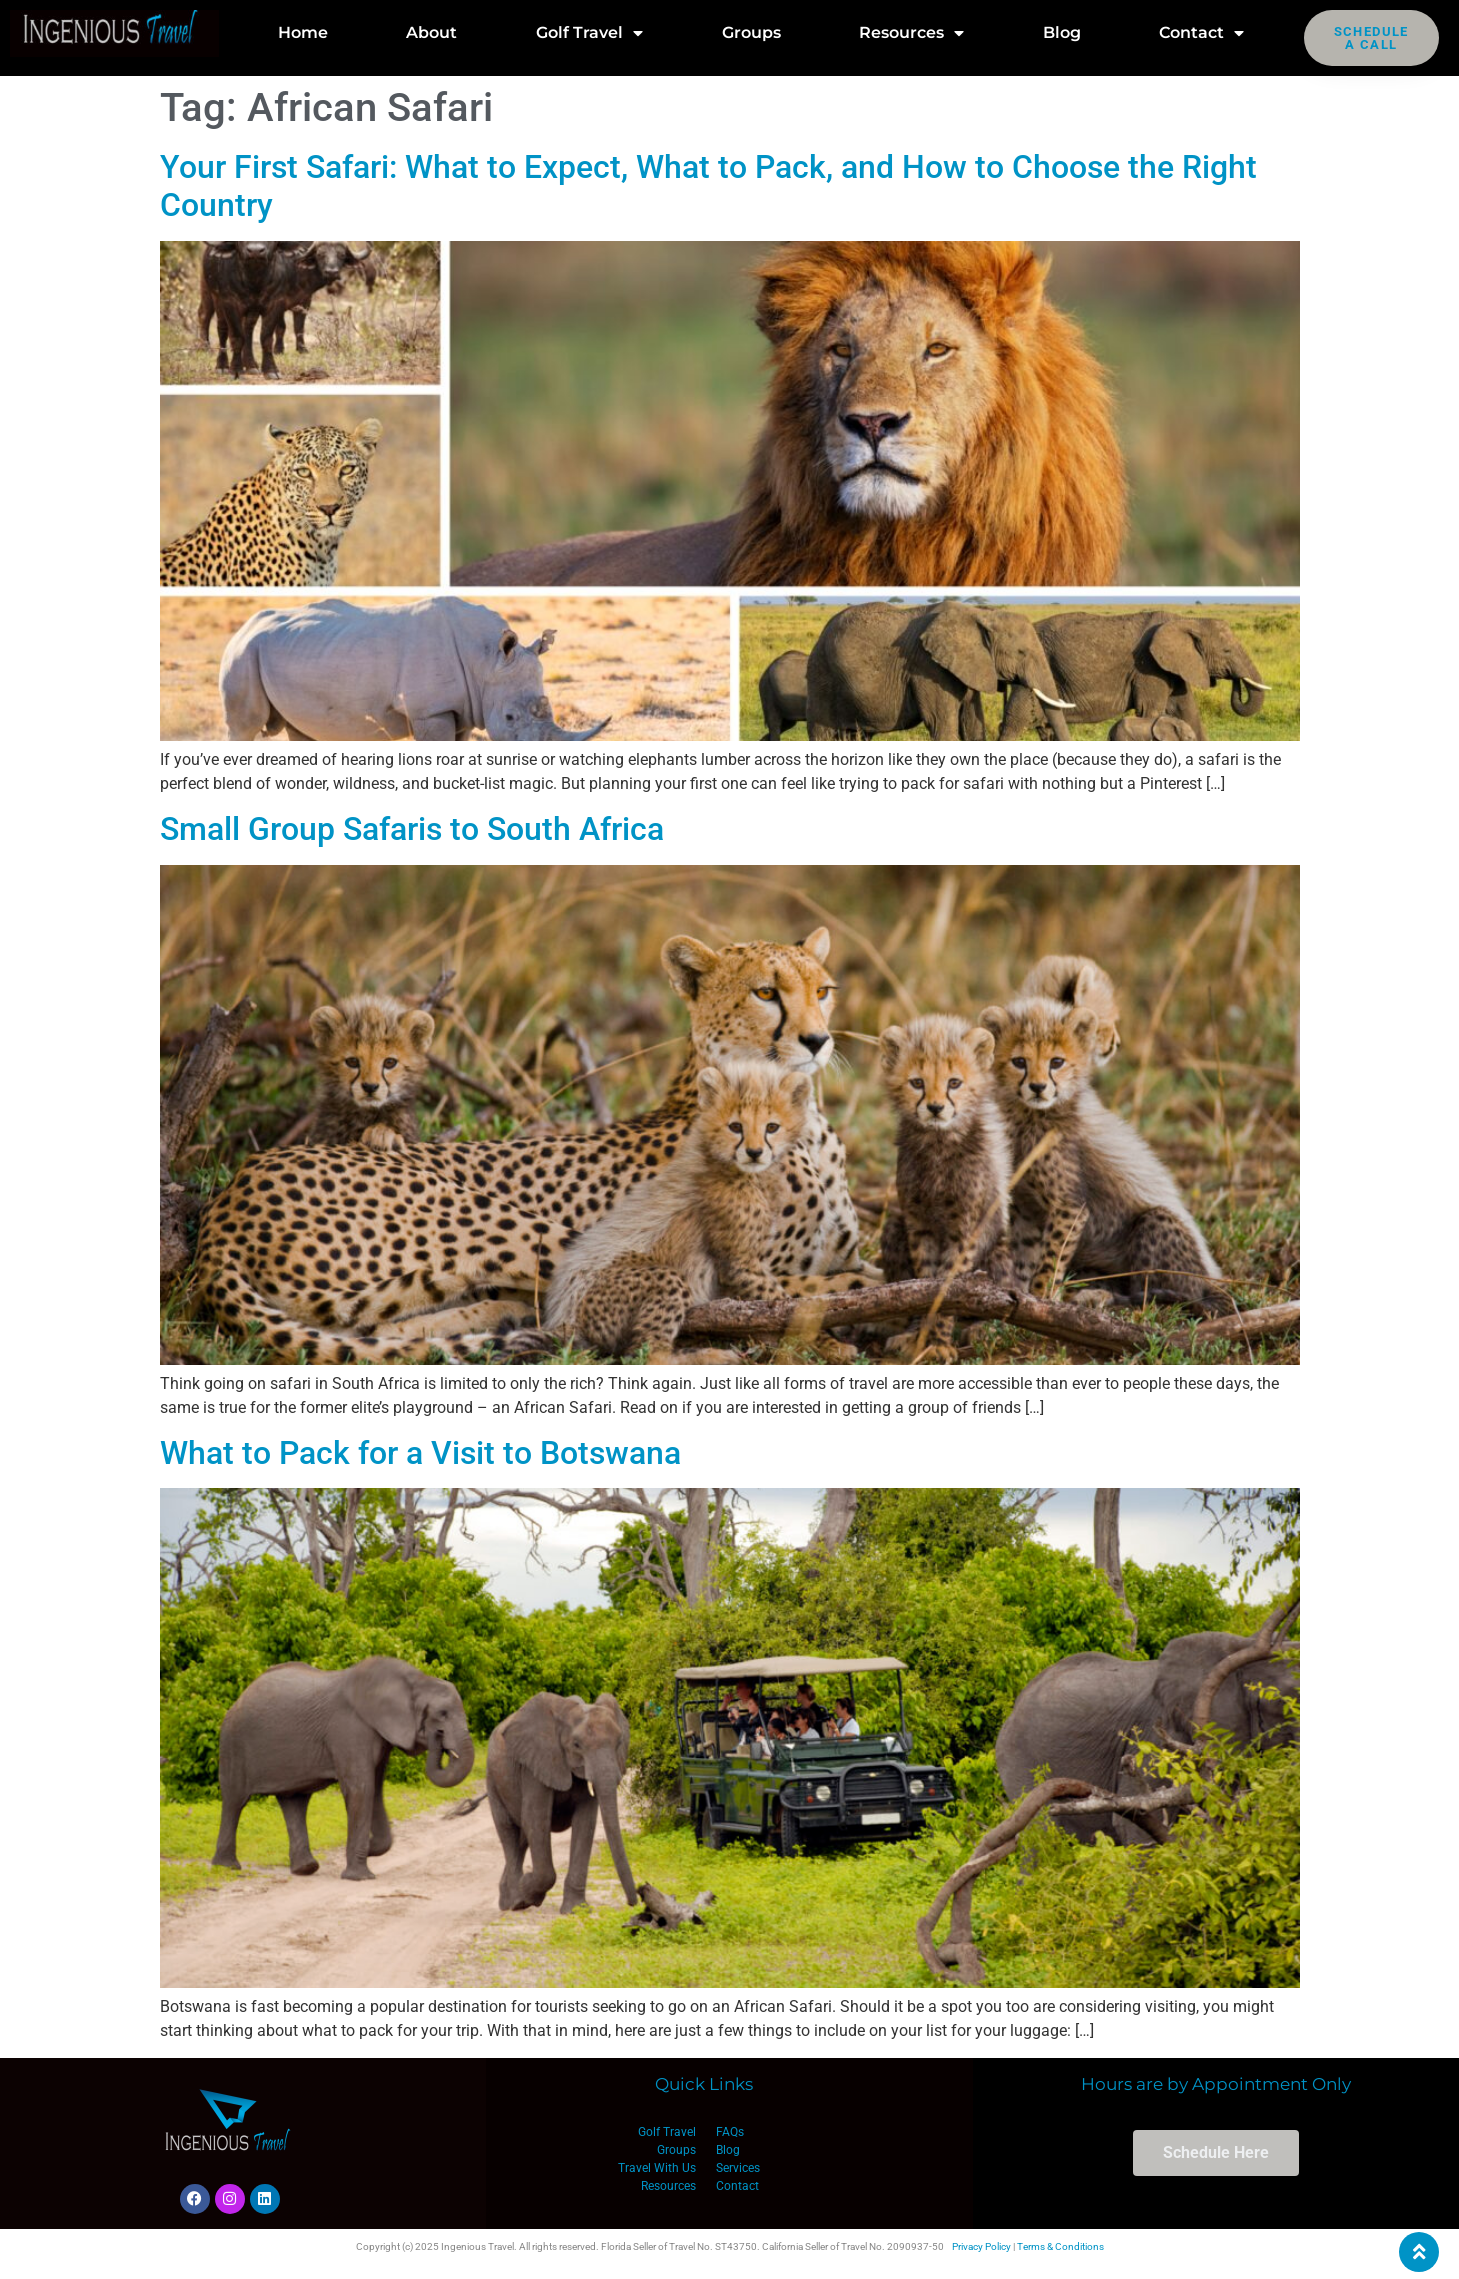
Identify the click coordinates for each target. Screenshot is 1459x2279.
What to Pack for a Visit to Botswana (420, 1453)
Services (738, 2168)
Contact (1201, 33)
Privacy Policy (981, 2246)
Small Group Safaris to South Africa (412, 829)
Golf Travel (589, 33)
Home (303, 32)
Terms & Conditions (1060, 2246)
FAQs (730, 2132)
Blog (1062, 32)
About (431, 32)
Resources (911, 33)
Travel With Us (657, 2168)
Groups (751, 32)
